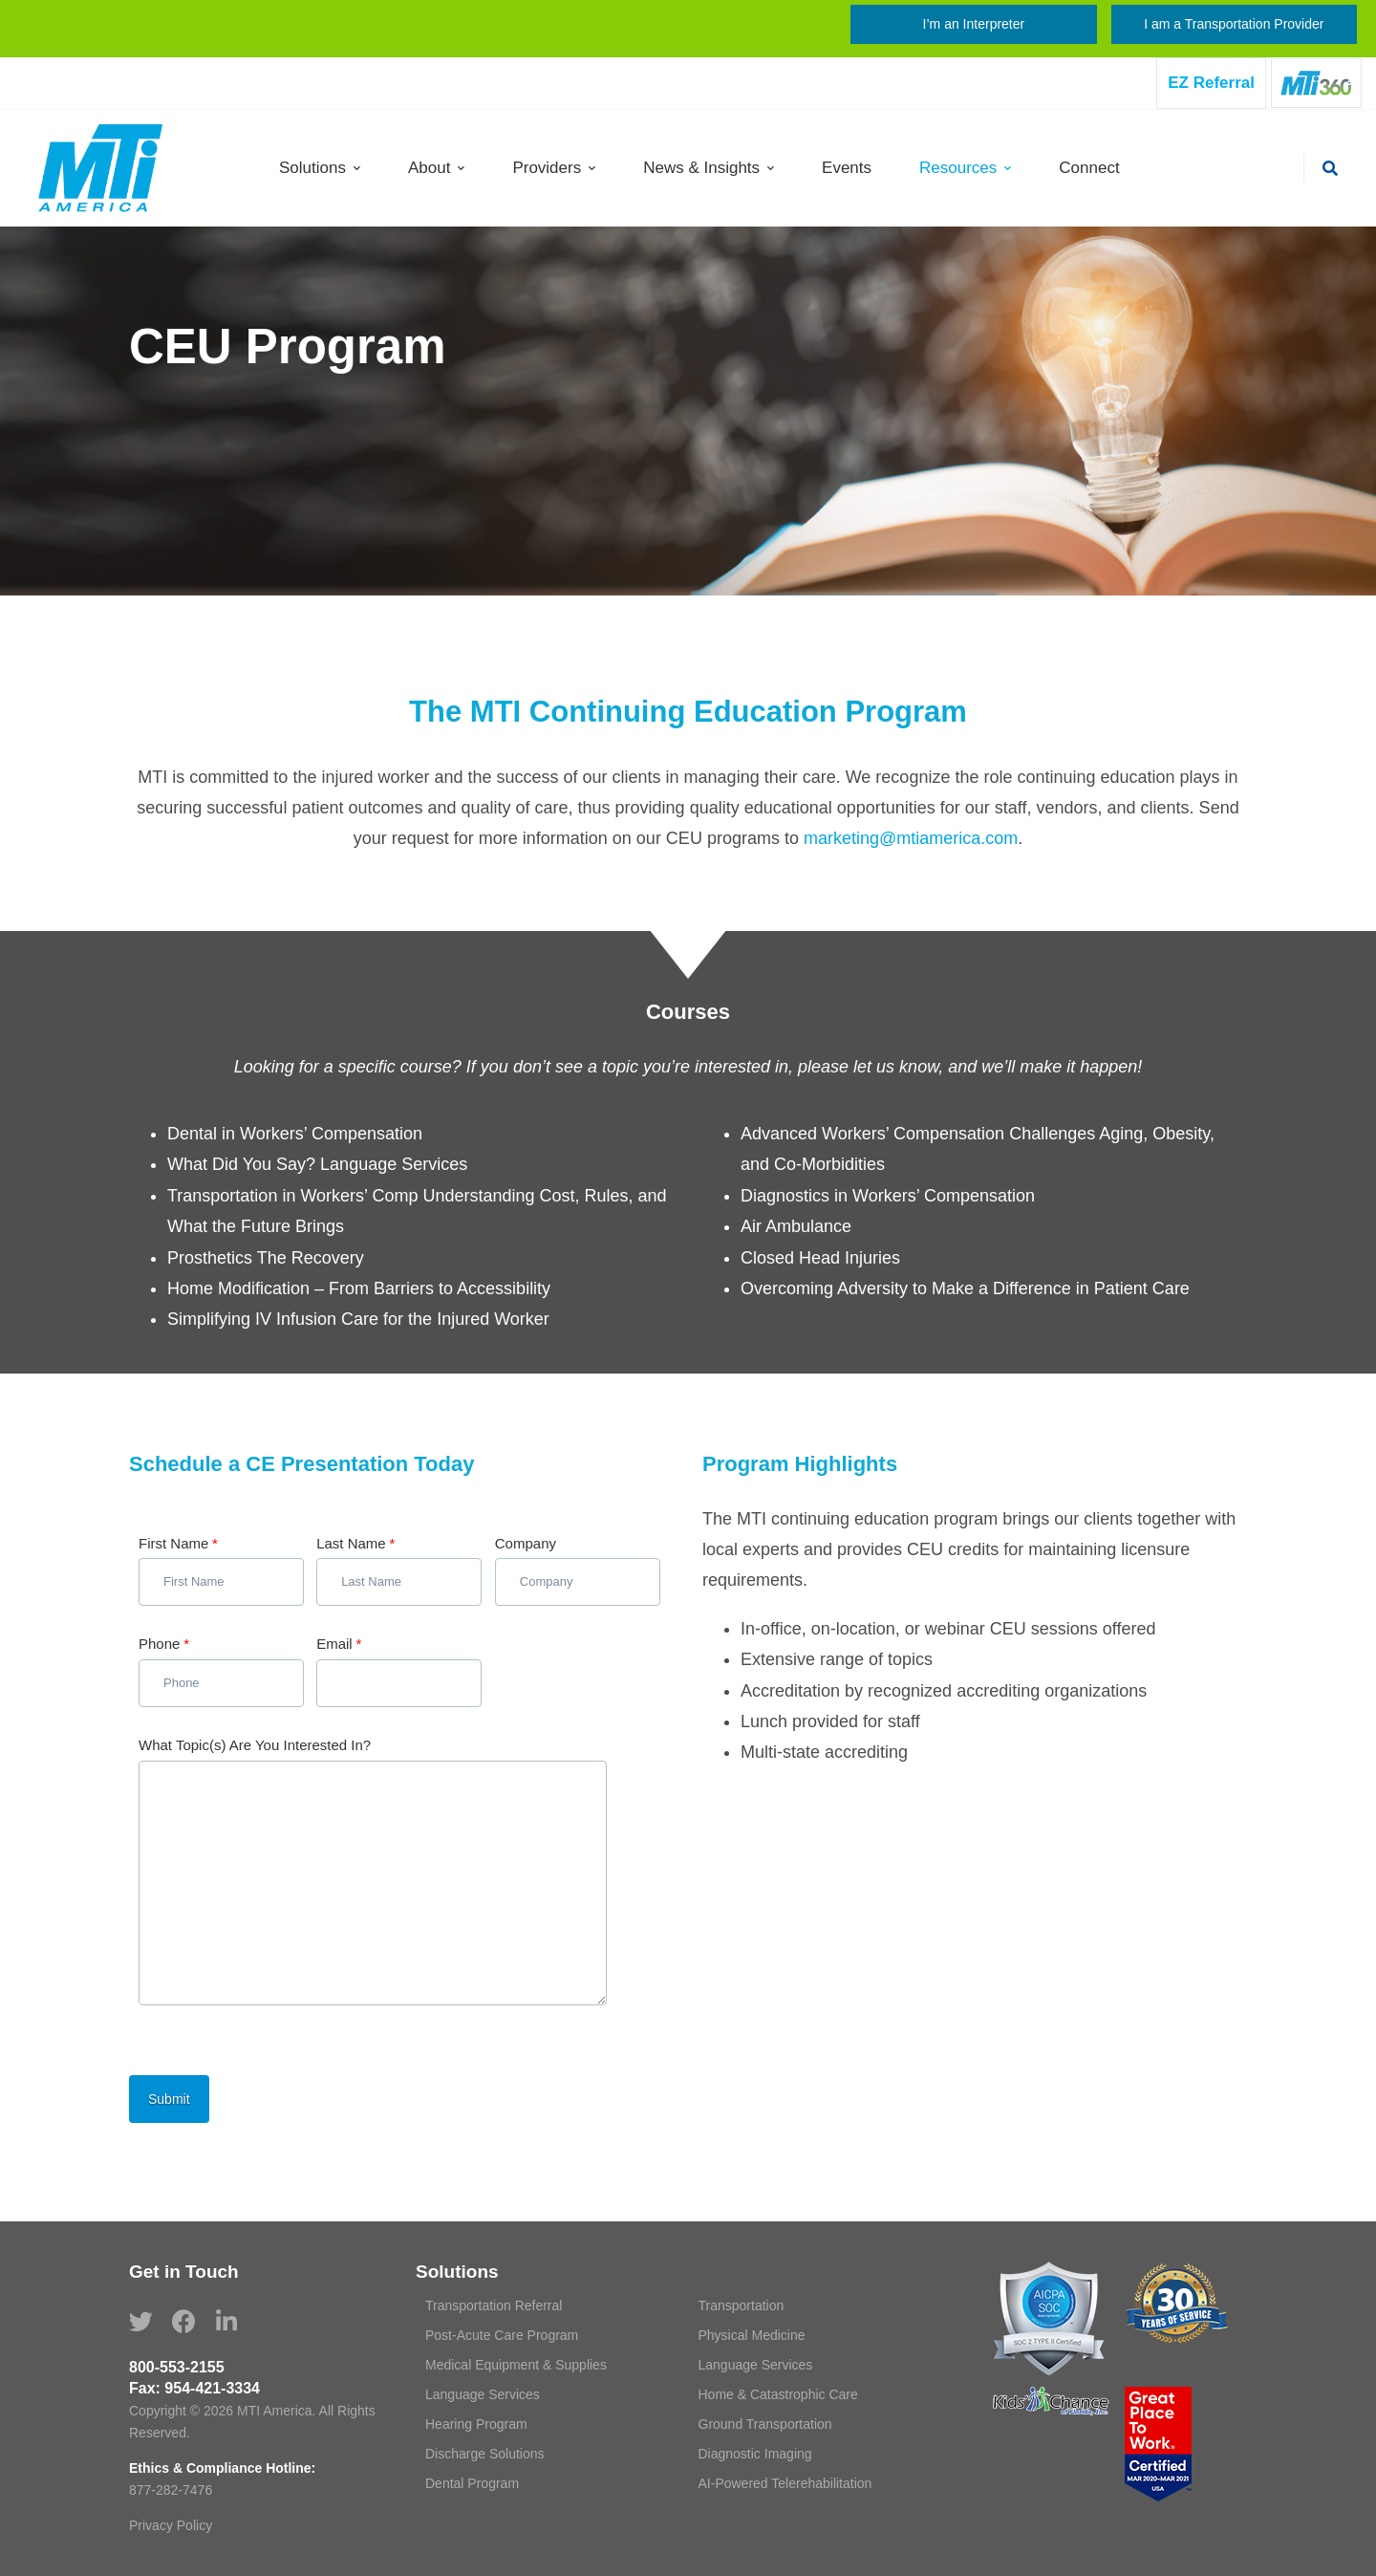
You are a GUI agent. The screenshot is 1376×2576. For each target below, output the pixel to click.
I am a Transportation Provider (1233, 24)
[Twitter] (141, 2321)
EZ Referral (1211, 83)
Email (338, 1643)
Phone (164, 1643)
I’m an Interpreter (974, 24)
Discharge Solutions (485, 2453)
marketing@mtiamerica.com (911, 838)
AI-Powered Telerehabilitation (785, 2483)
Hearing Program (476, 2424)
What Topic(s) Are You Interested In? (255, 1745)
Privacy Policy (170, 2525)
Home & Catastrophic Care (778, 2394)
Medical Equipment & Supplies (516, 2364)
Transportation (742, 2305)
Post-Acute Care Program (501, 2335)
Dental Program (472, 2483)
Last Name (355, 1543)
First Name (178, 1543)
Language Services (756, 2364)
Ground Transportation (765, 2424)
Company (525, 1543)
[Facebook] (184, 2321)
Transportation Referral (493, 2305)
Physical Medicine (752, 2335)
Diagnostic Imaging (755, 2453)
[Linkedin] (226, 2321)
